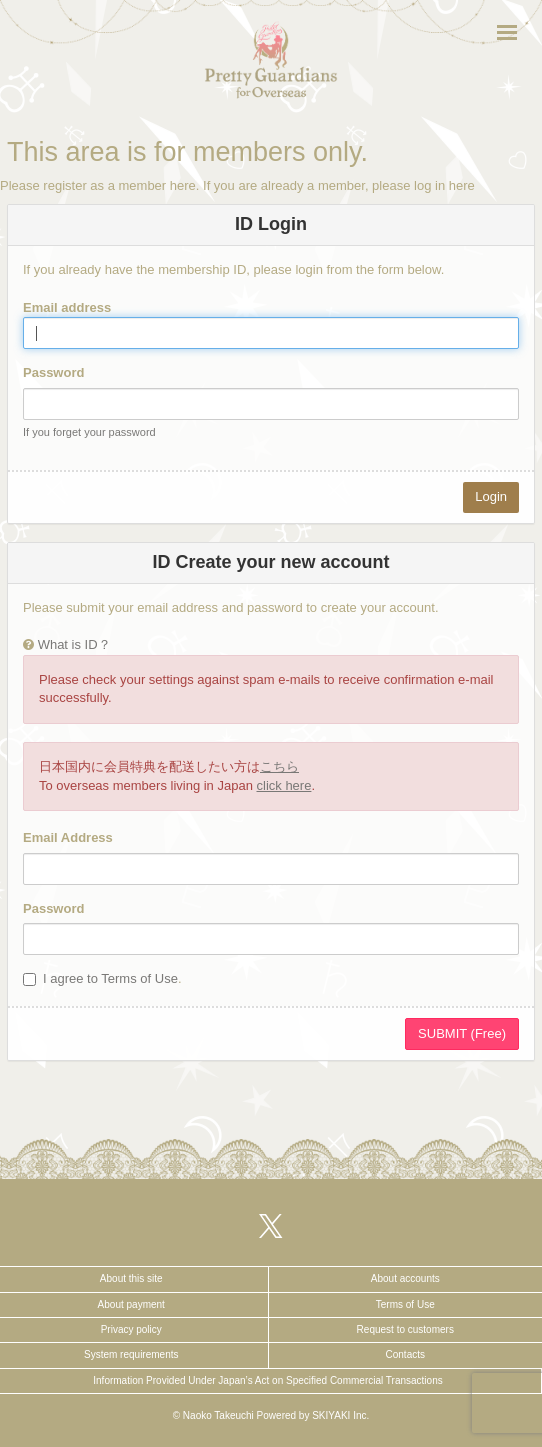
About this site (131, 1278)
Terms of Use (405, 1304)
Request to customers (405, 1329)
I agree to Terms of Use (110, 978)
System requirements (131, 1354)
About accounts (405, 1278)
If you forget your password (89, 432)
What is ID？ (74, 644)
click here (284, 785)
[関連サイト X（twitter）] (271, 1225)
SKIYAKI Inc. (340, 1415)
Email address (67, 307)
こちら (279, 766)
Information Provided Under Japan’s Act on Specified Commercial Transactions (267, 1380)
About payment (131, 1304)
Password (53, 372)
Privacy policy (131, 1329)
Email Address (68, 837)
